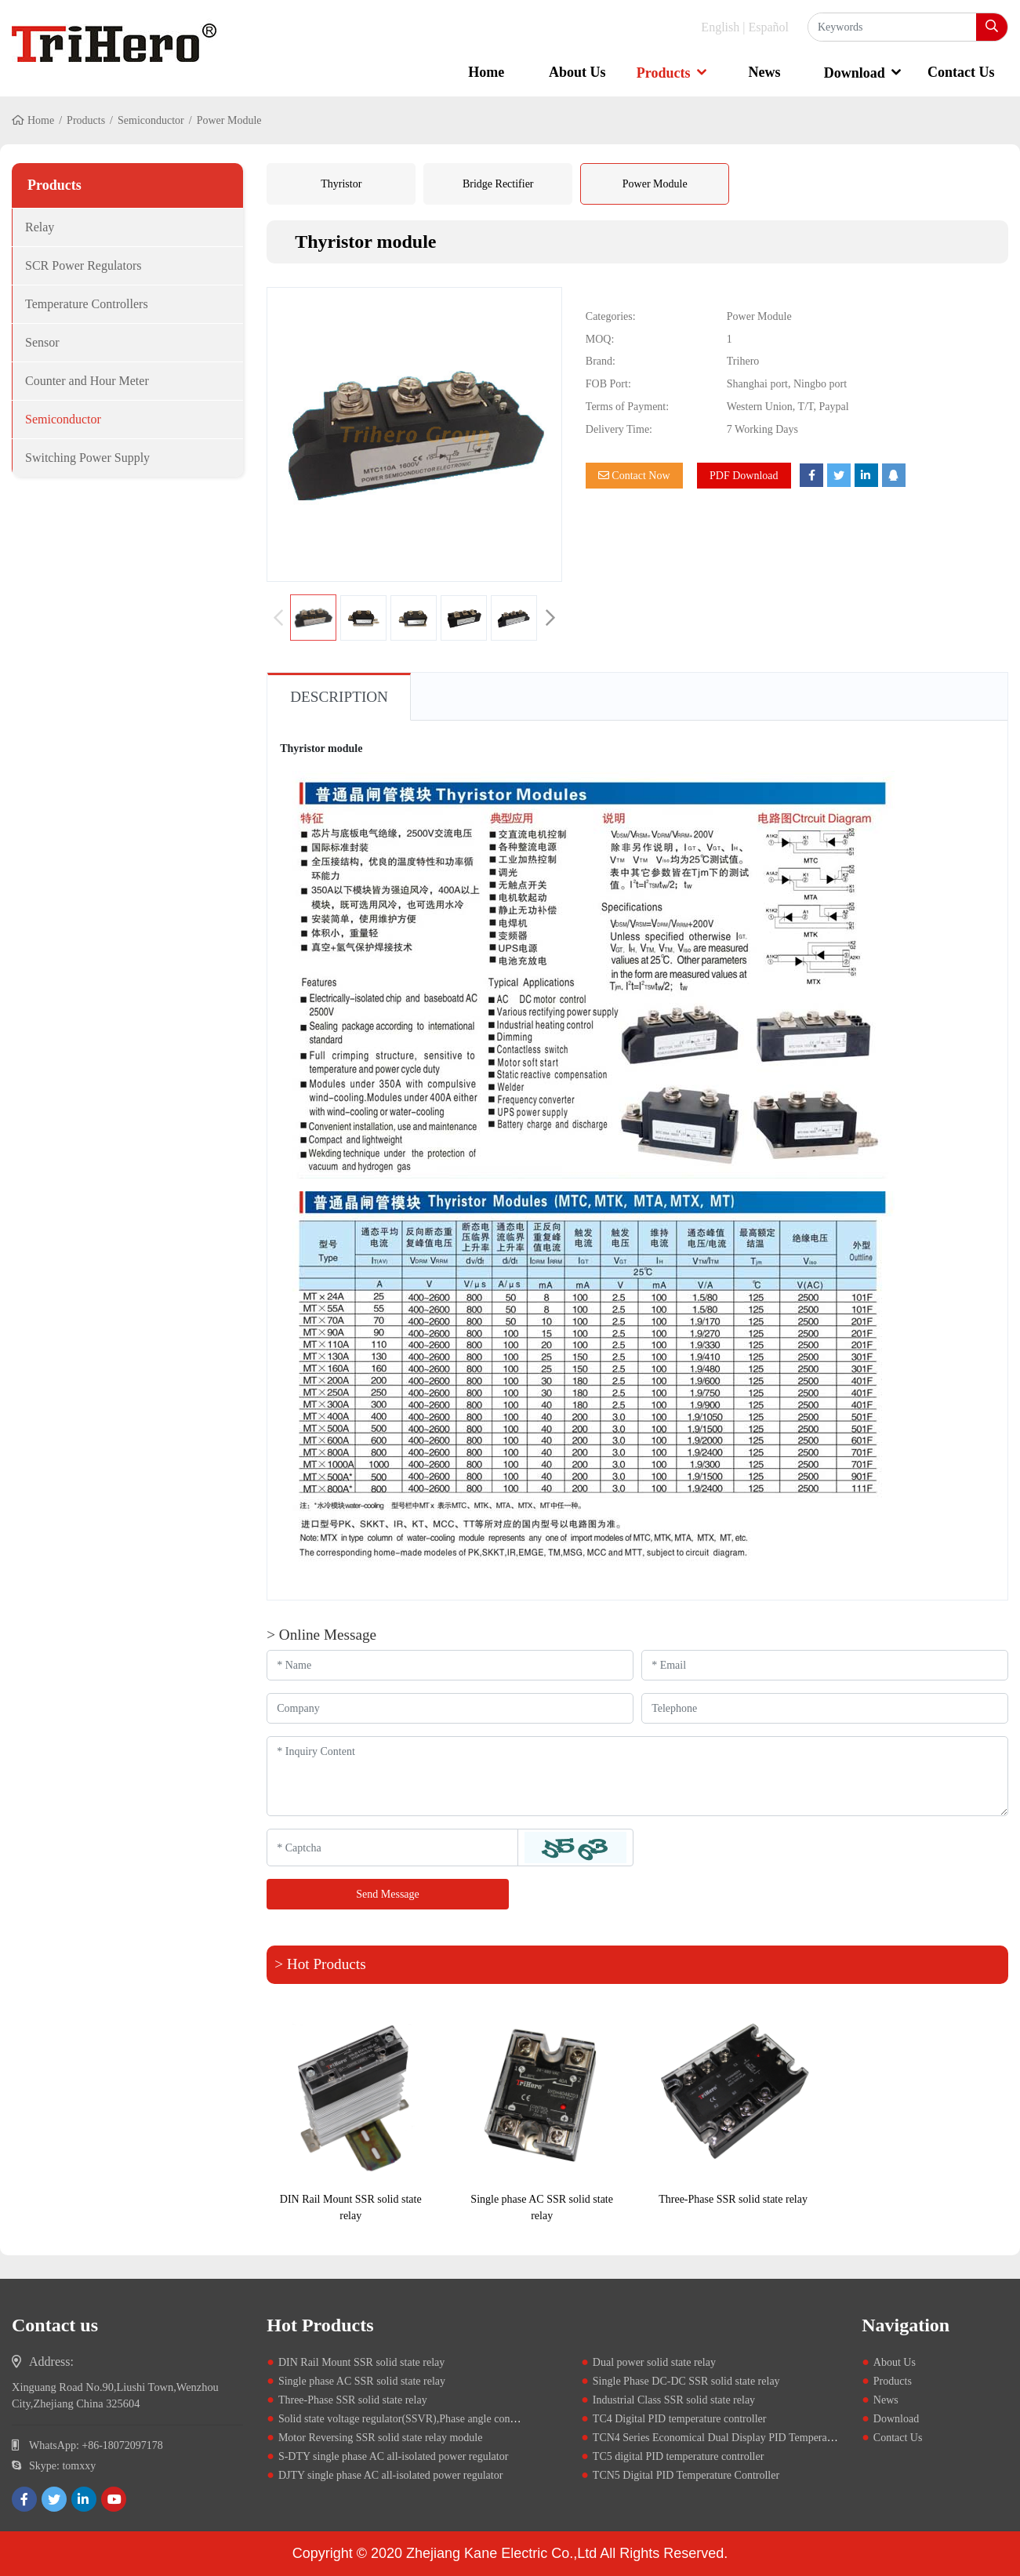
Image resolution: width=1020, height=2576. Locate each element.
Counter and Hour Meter (87, 380)
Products (664, 73)
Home (486, 72)
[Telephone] (824, 1708)
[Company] (450, 1708)
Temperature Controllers (86, 304)
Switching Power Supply (87, 457)
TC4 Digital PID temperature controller (680, 2419)
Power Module (655, 184)
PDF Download (744, 475)
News (765, 72)
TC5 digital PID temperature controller (678, 2456)
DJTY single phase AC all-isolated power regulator (390, 2475)
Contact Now (634, 475)
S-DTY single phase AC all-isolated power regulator (393, 2456)
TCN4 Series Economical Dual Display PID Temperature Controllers (744, 2437)
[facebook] (24, 2499)
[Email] (824, 1665)
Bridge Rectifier (498, 184)
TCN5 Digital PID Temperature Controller (686, 2475)
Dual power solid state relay (654, 2362)
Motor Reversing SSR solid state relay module (380, 2437)
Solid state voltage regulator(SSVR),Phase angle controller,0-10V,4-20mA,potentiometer (473, 2419)
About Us (577, 72)
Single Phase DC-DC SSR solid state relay (686, 2381)
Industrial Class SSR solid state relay (674, 2400)
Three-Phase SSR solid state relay (733, 2199)
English (720, 27)
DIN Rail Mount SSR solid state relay (361, 2362)
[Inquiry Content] (637, 1776)
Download (854, 73)
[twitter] (54, 2499)
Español (768, 27)
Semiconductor (151, 120)
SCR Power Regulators (83, 265)
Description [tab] (339, 697)
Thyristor (341, 184)
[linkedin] (83, 2499)
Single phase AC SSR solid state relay (361, 2381)
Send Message (387, 1894)
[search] (991, 27)
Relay (39, 227)
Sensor (42, 342)
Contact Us (961, 72)
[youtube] (113, 2499)
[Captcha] (392, 1847)
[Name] (450, 1665)
